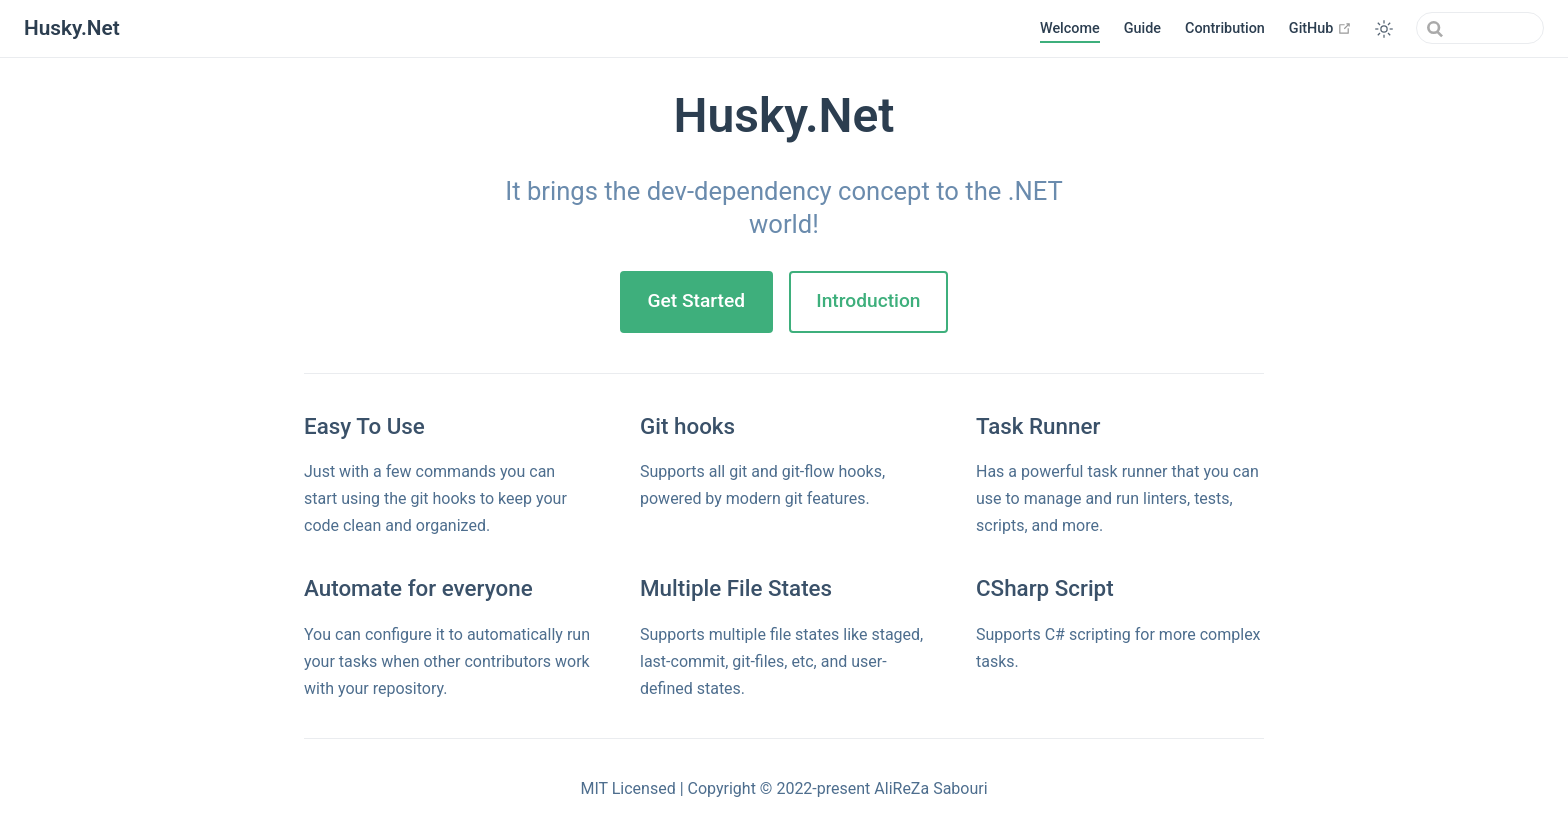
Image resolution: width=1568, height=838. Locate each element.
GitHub (1320, 28)
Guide (1142, 28)
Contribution (1225, 28)
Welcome (1070, 28)
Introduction (868, 300)
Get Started (696, 300)
